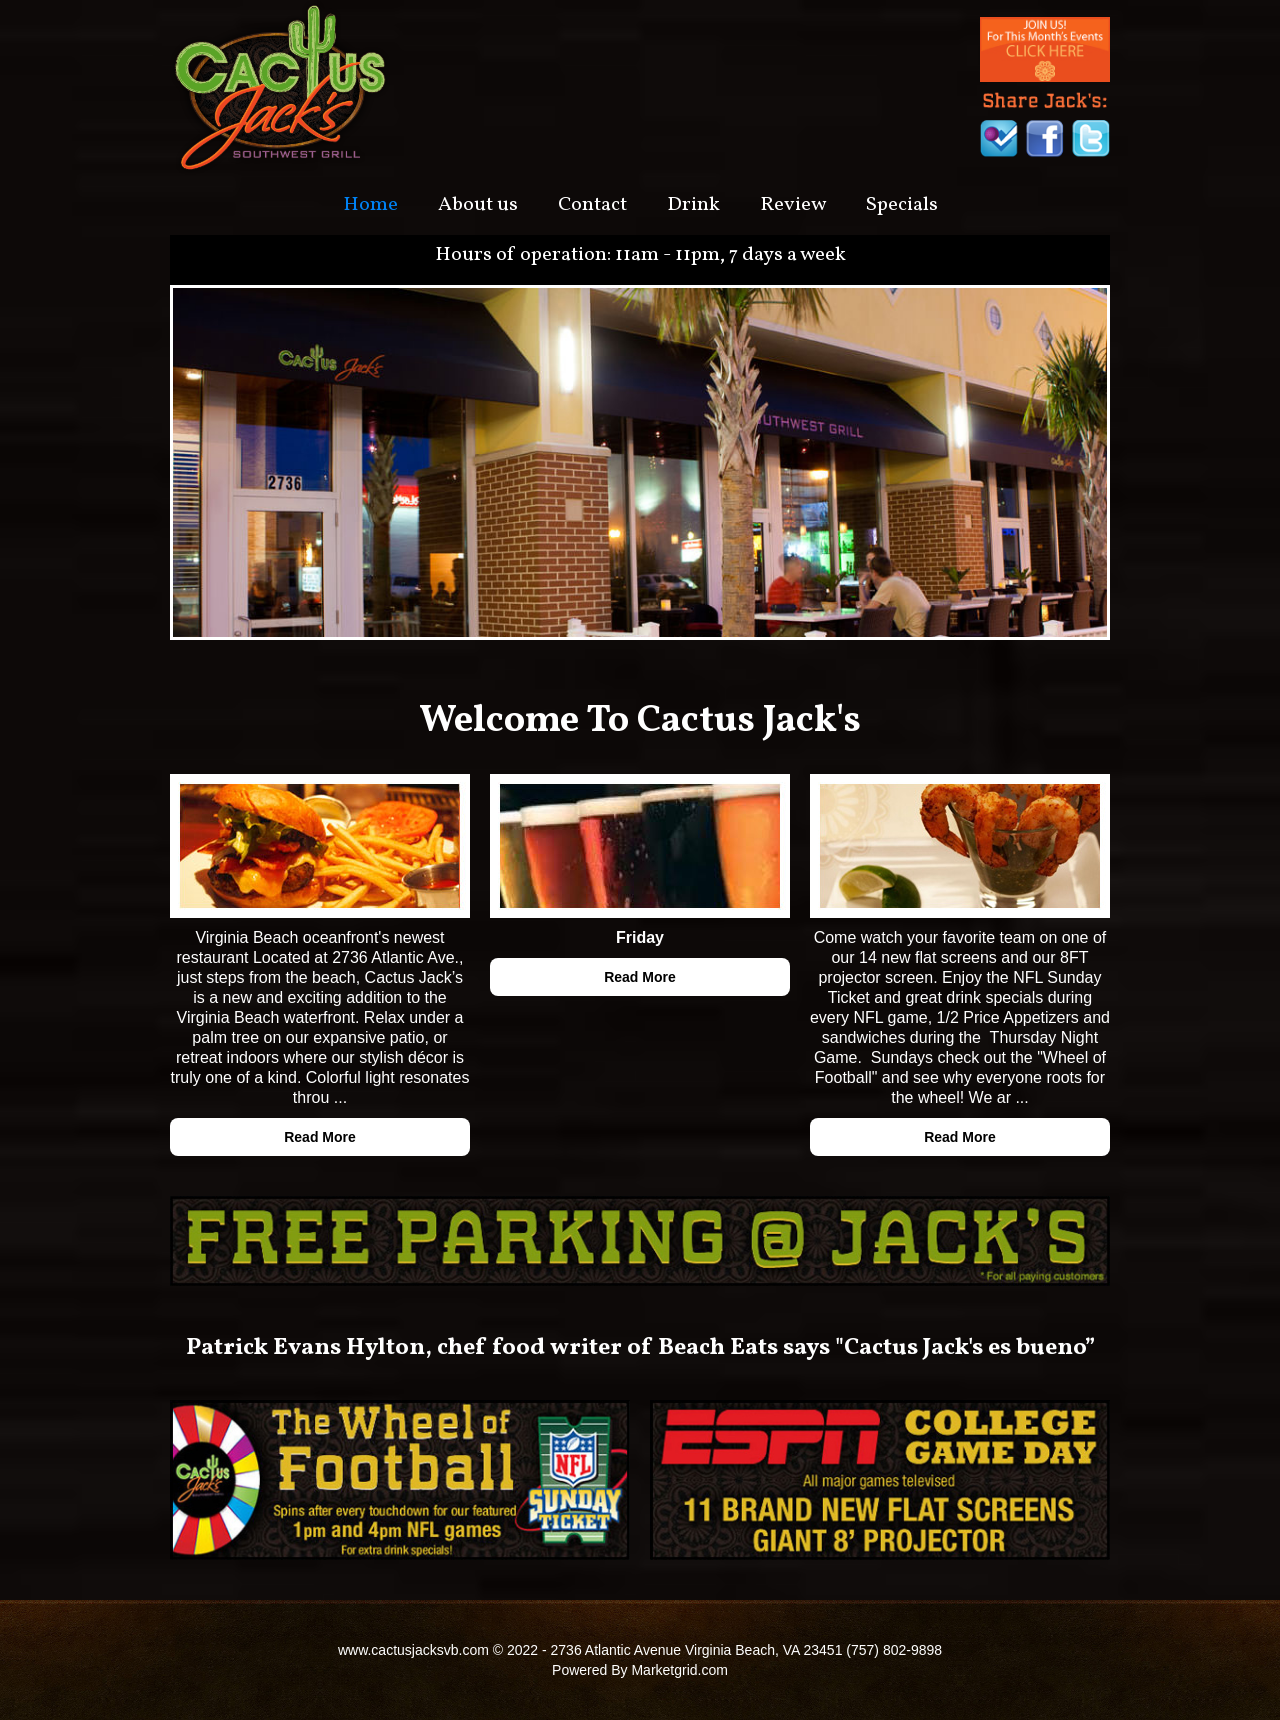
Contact (592, 205)
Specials (902, 205)
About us (478, 205)
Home (370, 205)
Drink (693, 205)
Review (793, 205)
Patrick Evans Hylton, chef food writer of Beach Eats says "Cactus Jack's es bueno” (640, 1348)
